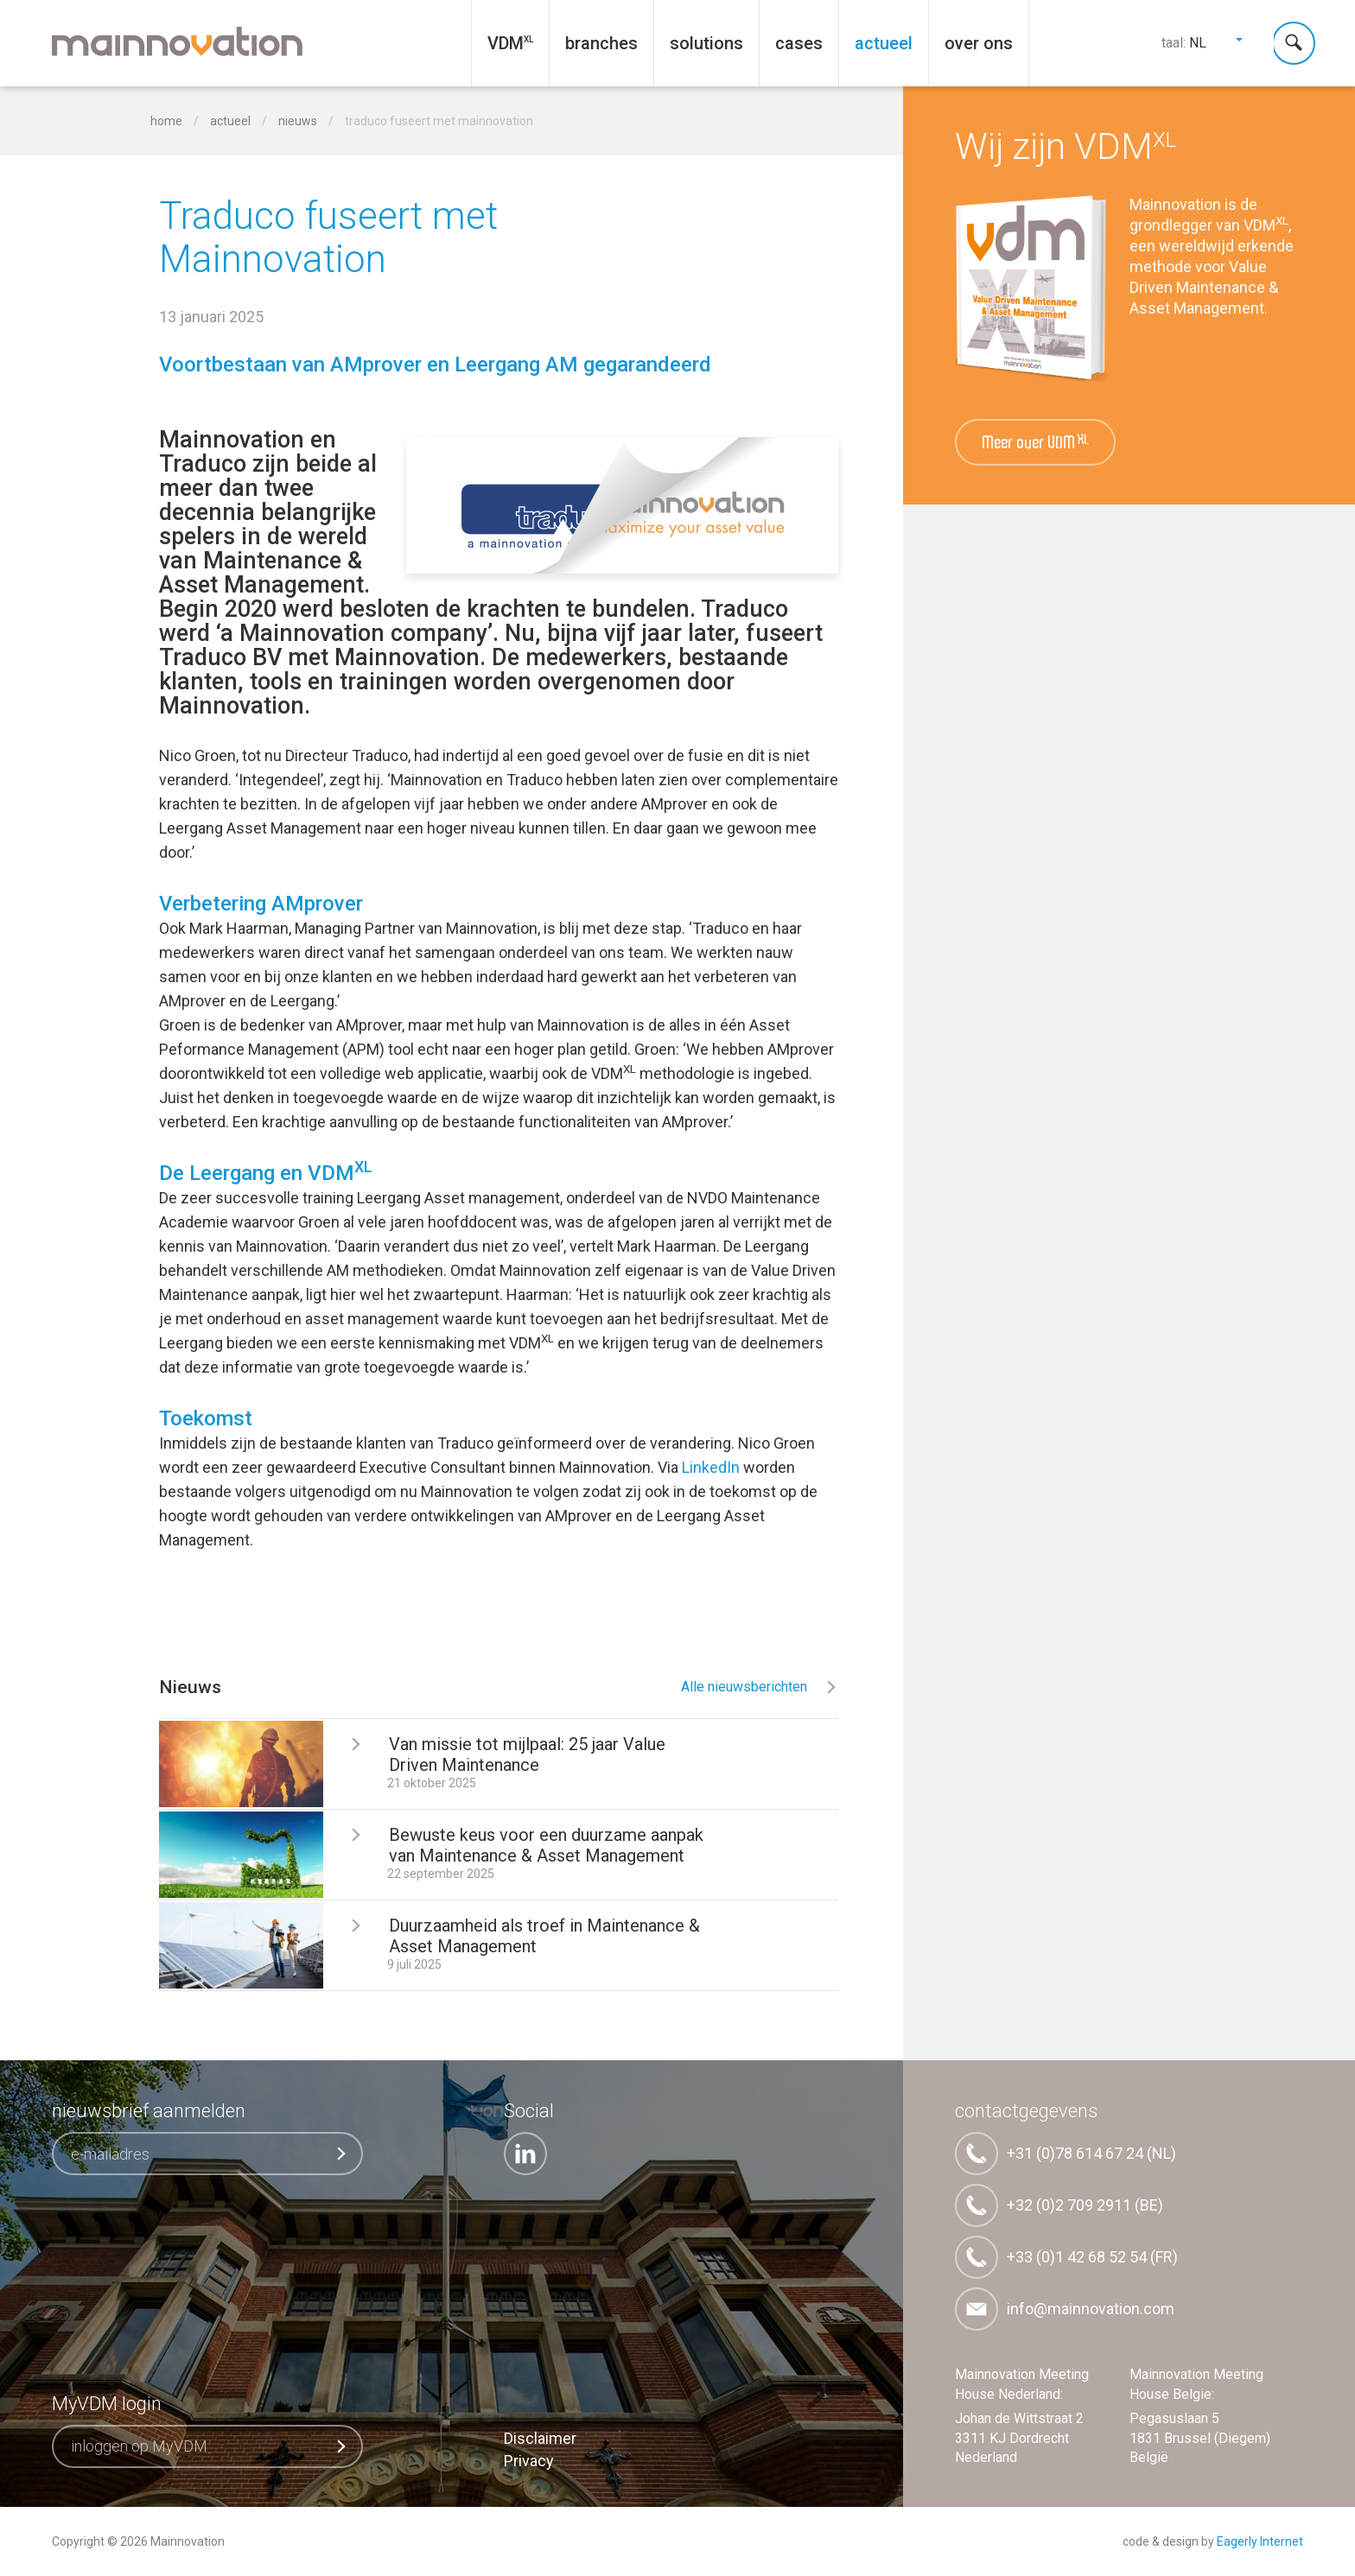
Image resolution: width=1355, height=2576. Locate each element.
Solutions (706, 43)
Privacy (529, 2461)
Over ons (979, 43)
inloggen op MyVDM (209, 2446)
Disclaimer (540, 2438)
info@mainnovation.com (1064, 2309)
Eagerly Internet (1260, 2541)
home (166, 121)
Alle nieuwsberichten (759, 1686)
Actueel (884, 43)
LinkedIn (711, 1467)
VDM (505, 43)
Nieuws (299, 121)
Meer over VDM (1036, 443)
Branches (601, 43)
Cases (799, 43)
